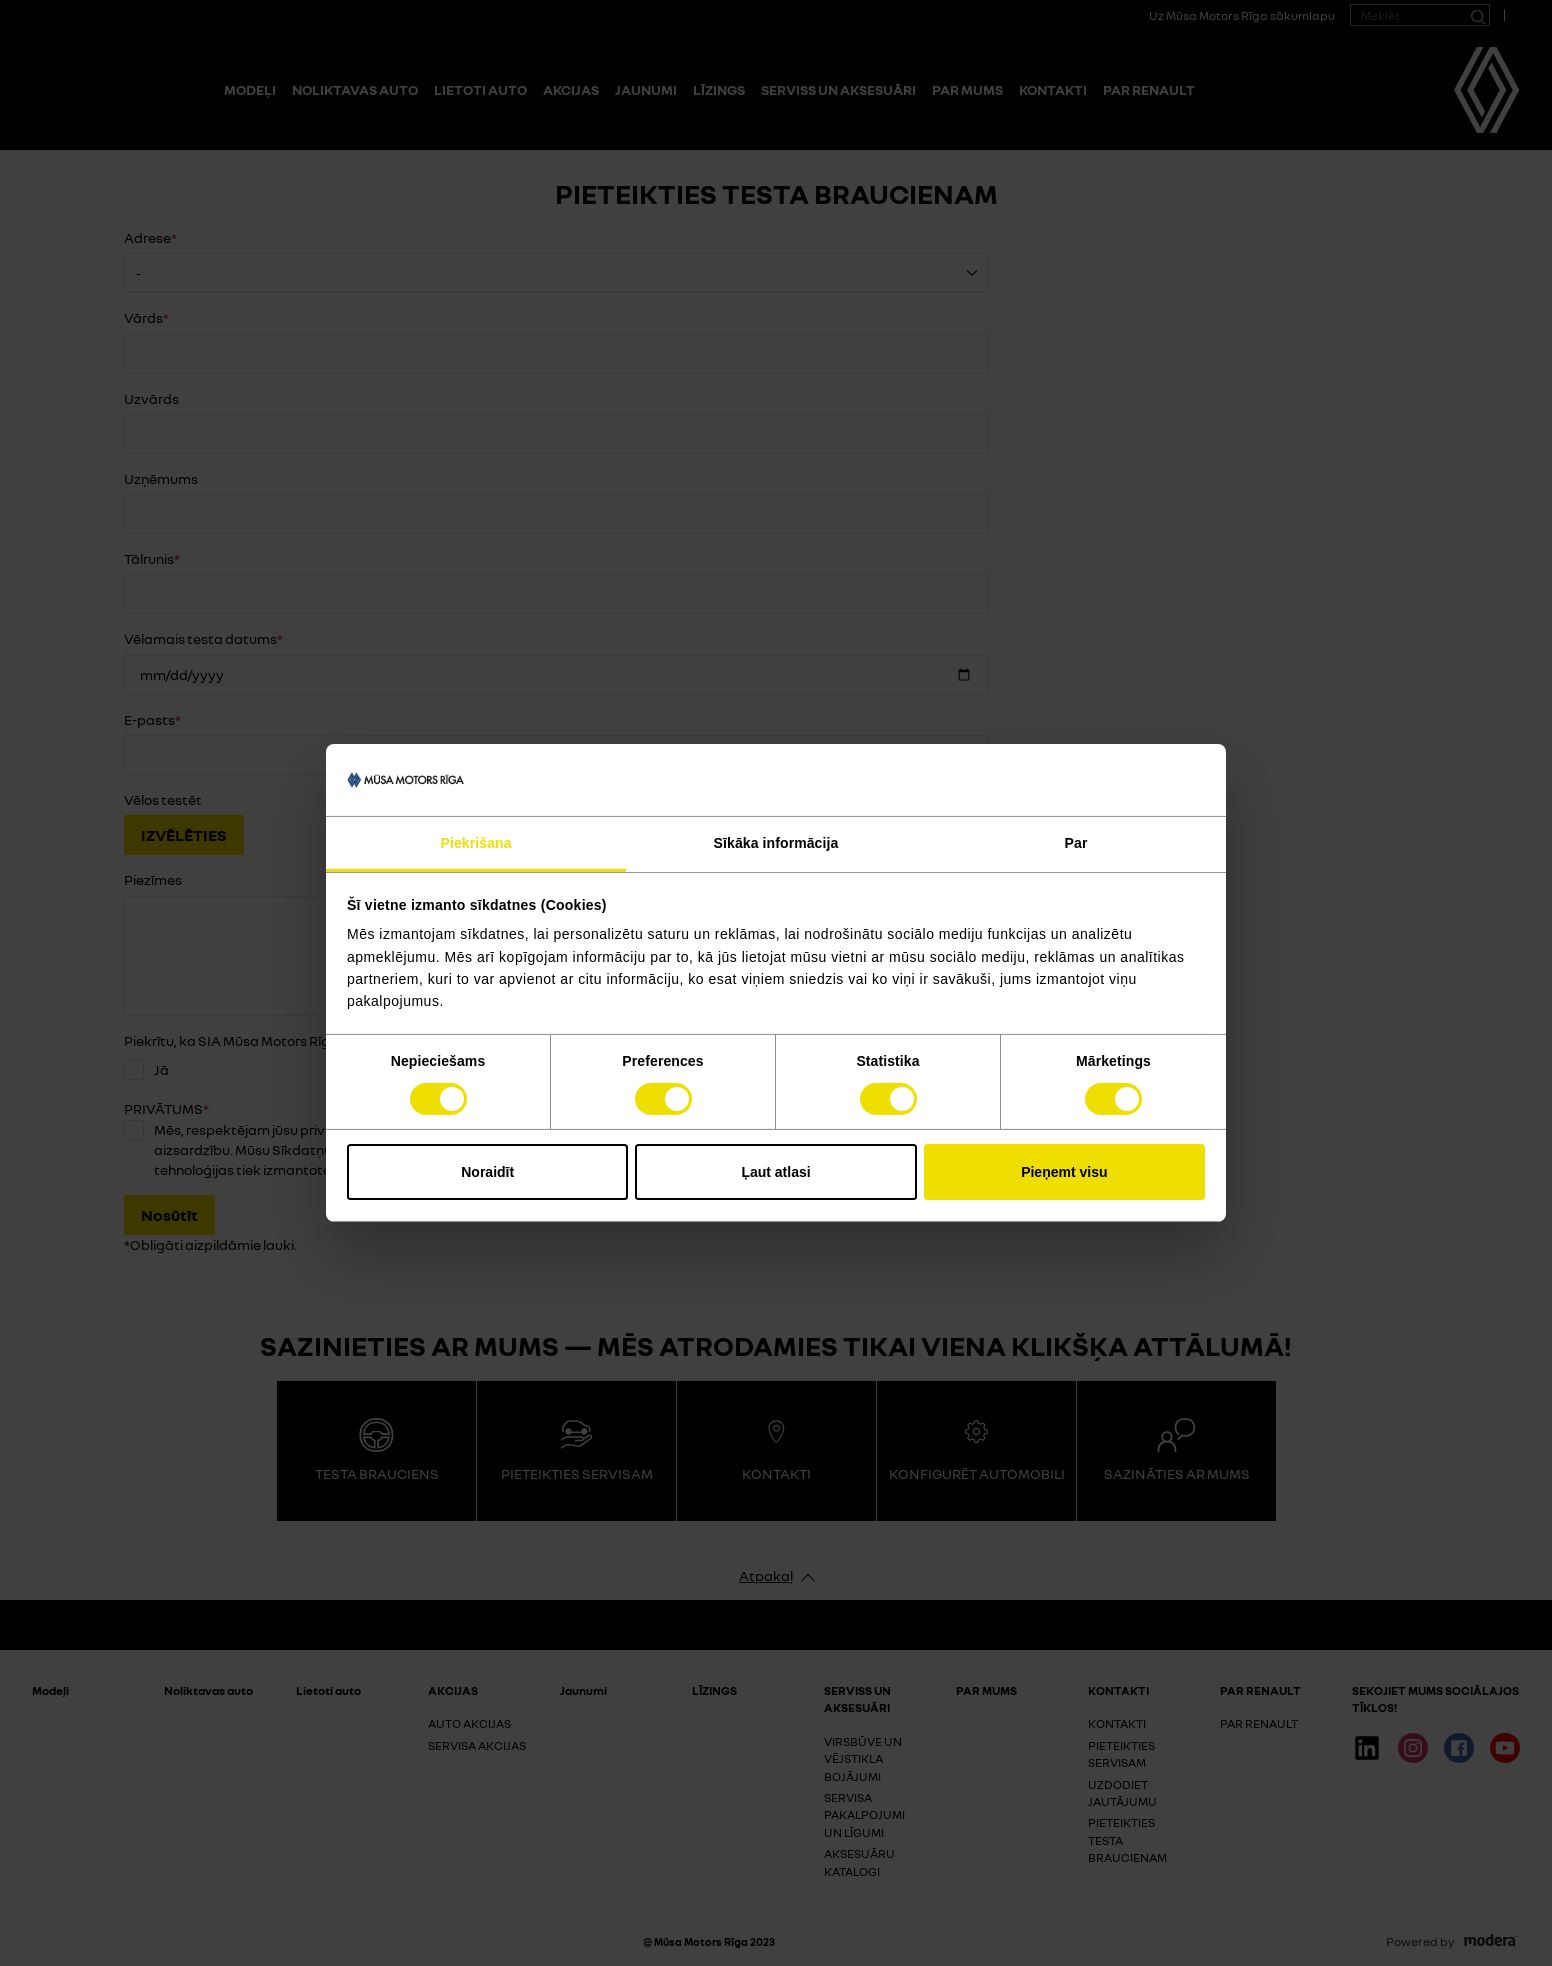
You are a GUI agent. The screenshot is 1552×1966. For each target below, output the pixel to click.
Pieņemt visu (1064, 1172)
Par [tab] (1076, 843)
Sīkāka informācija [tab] (776, 843)
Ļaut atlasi (775, 1172)
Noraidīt (487, 1172)
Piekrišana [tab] (475, 843)
